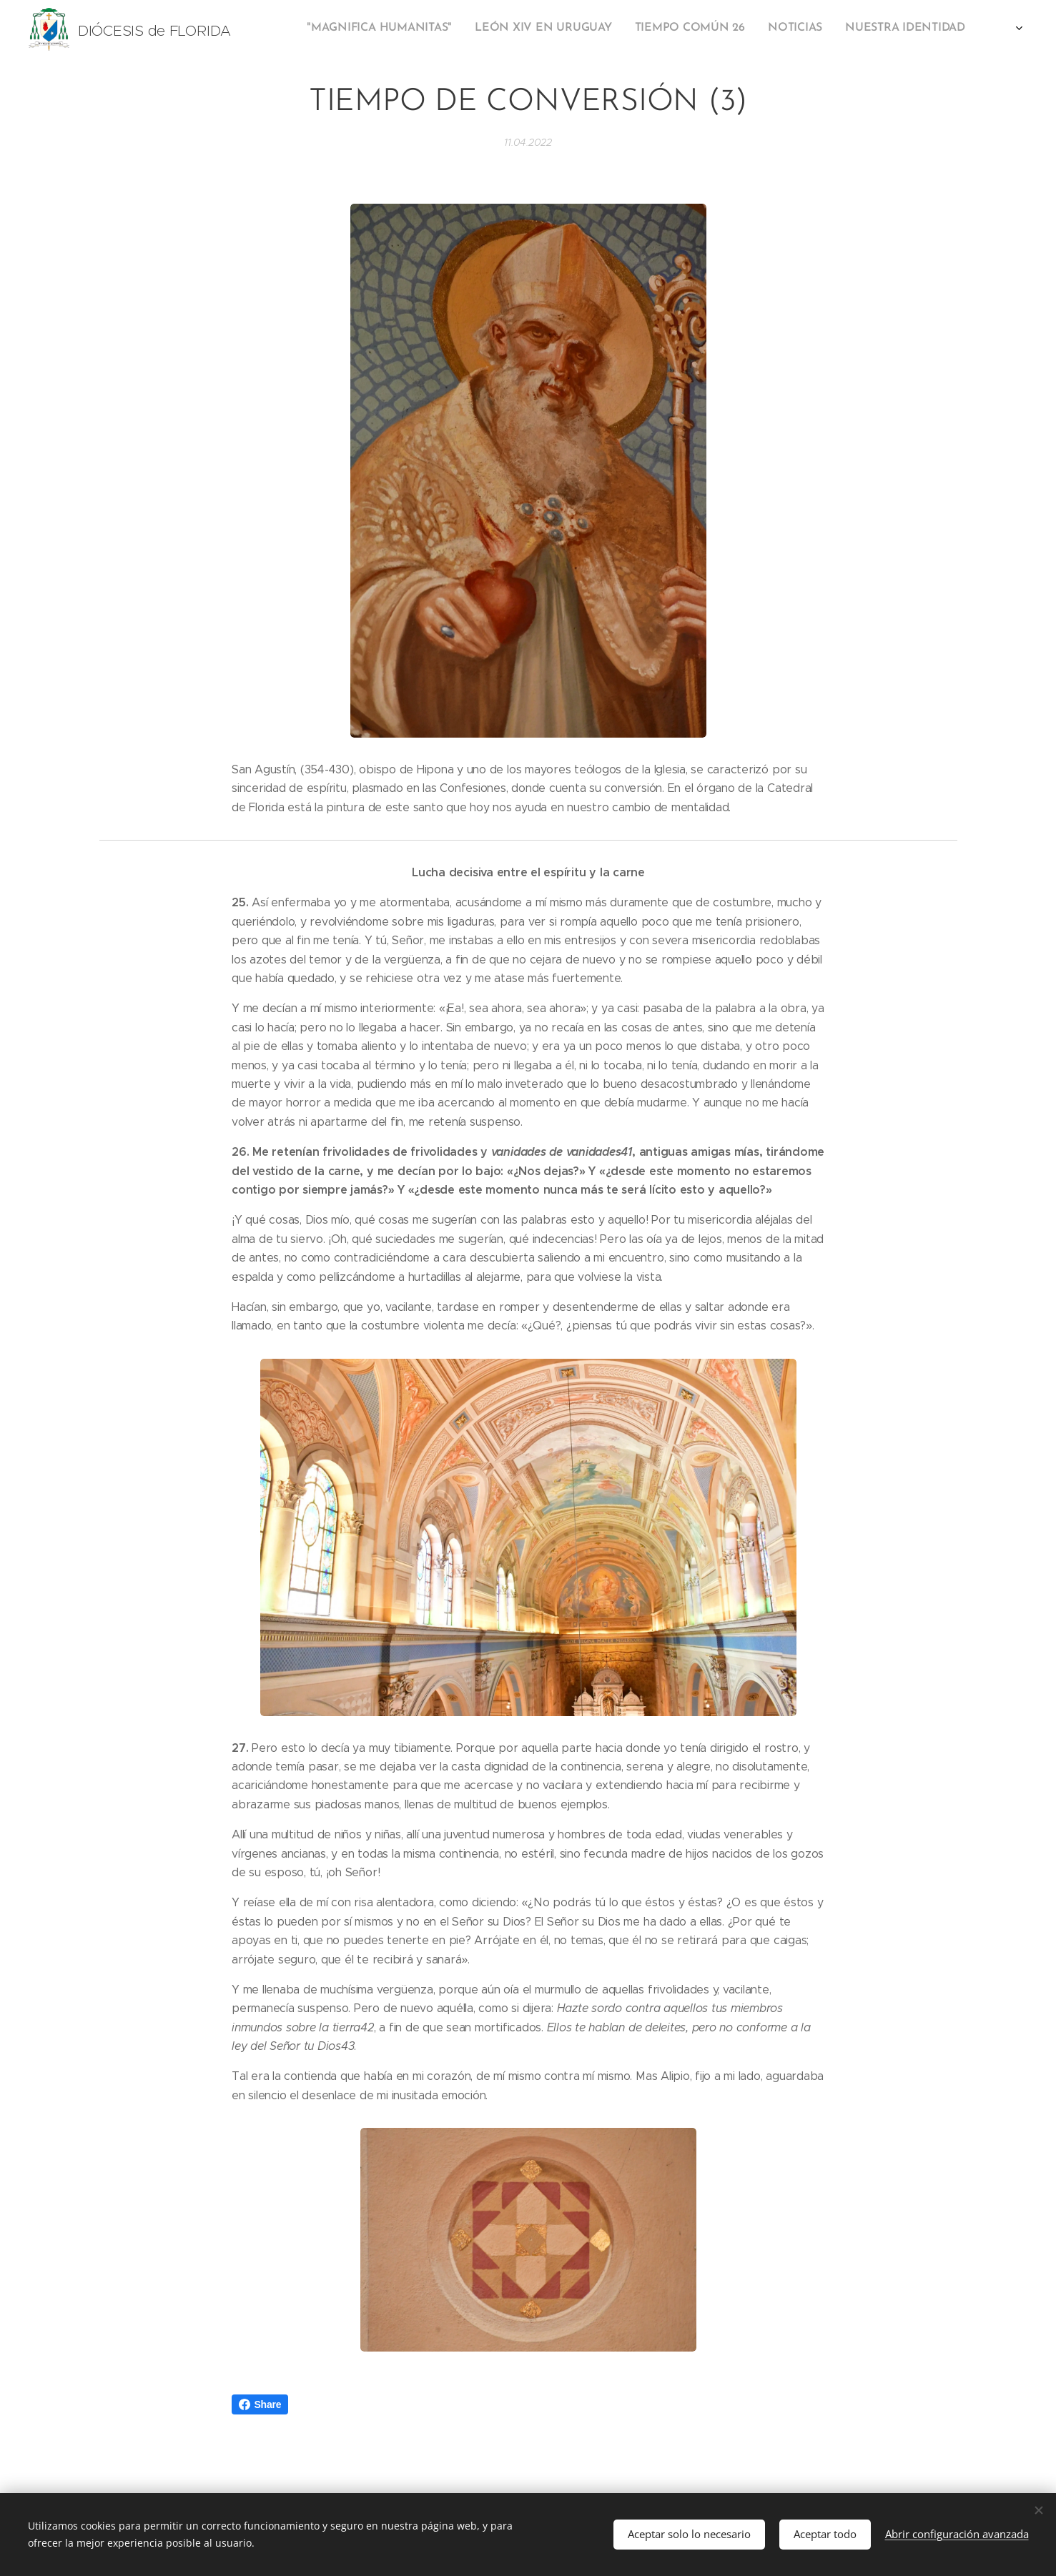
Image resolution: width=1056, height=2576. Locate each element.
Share (260, 2404)
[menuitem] (748, 29)
